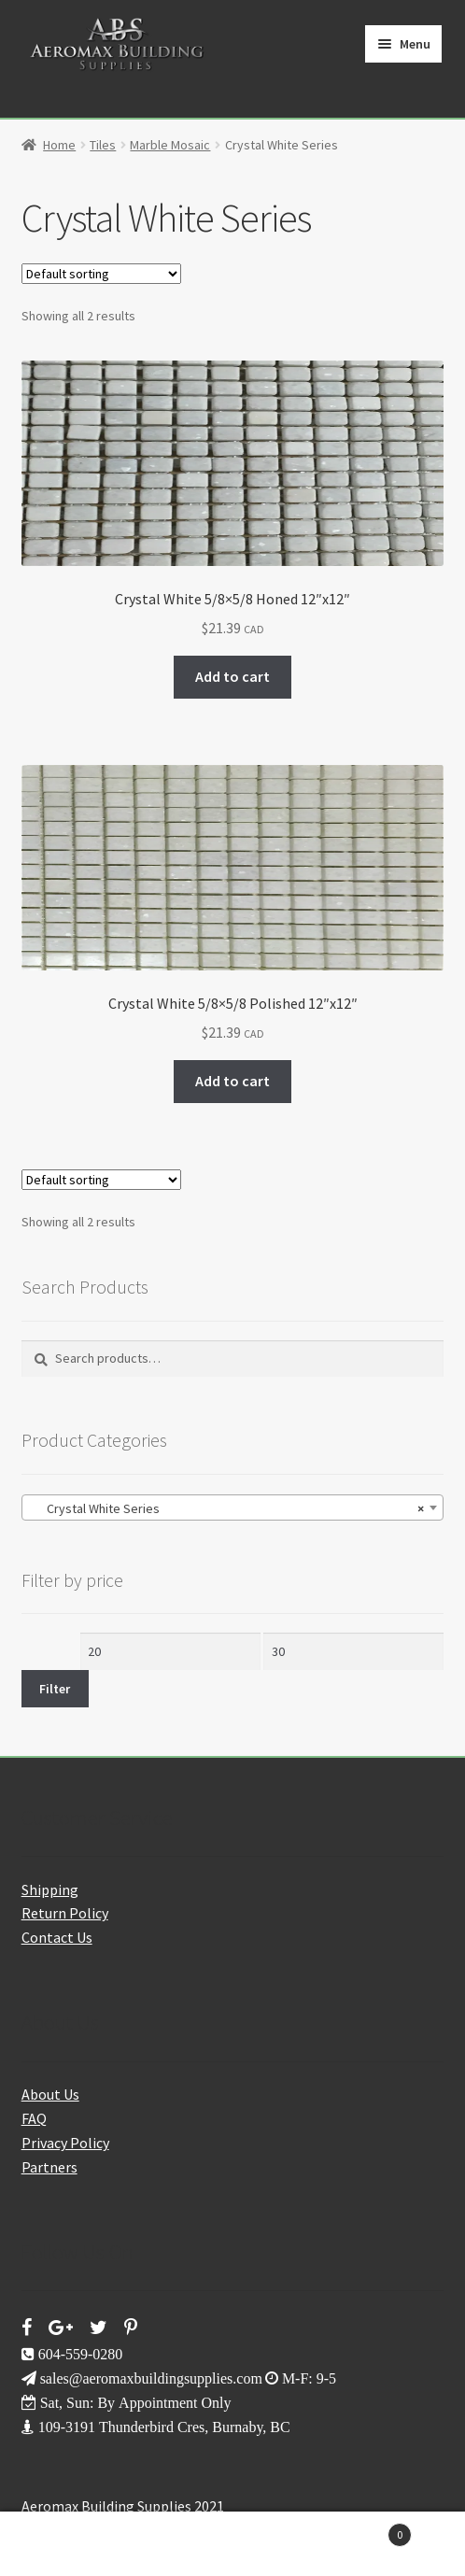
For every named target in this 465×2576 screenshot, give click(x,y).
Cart (361, 2530)
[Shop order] (101, 273)
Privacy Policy (65, 2142)
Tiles (103, 144)
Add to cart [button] (232, 676)
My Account (77, 2544)
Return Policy (64, 1913)
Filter (54, 1688)
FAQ (34, 2118)
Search (232, 2544)
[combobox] (232, 1507)
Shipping (49, 1889)
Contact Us (56, 1937)
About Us (50, 2094)
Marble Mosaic (170, 144)
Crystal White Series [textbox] (227, 1508)
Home (59, 144)
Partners (49, 2167)
